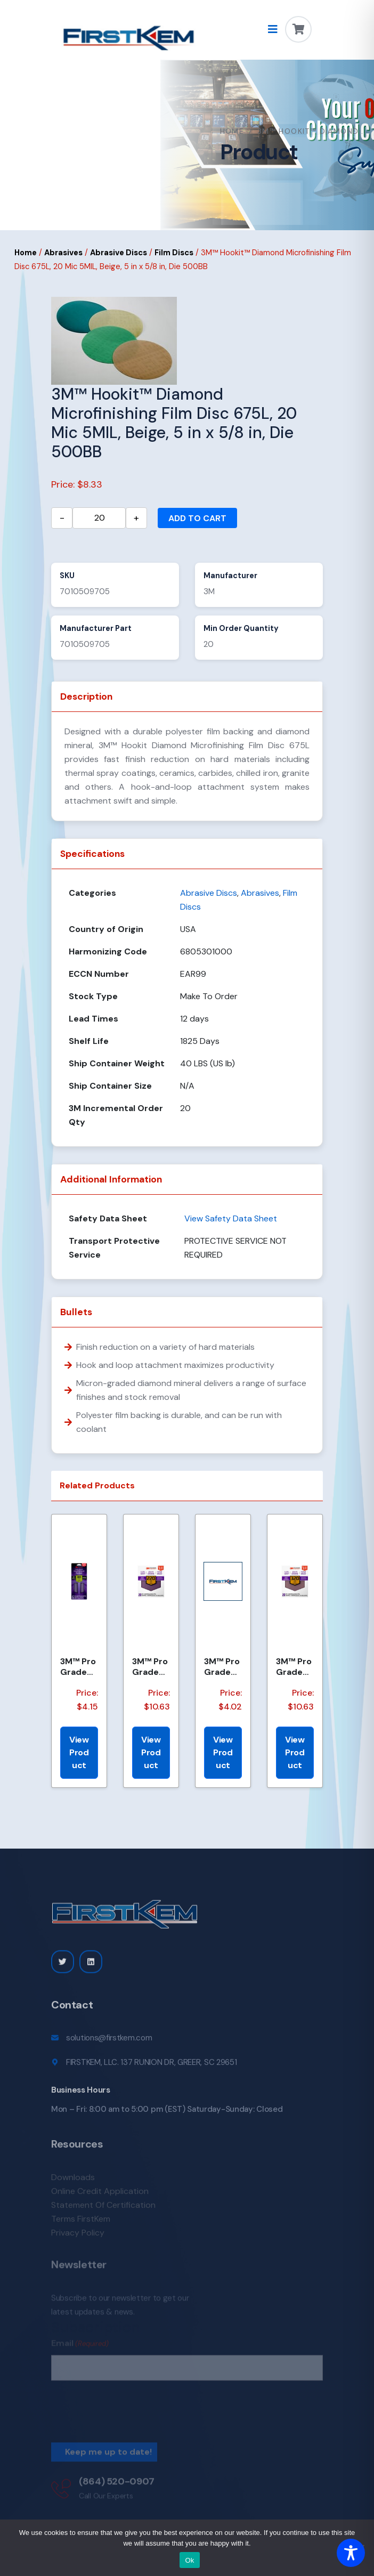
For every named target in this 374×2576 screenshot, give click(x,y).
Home (232, 131)
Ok (189, 2560)
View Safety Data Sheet (230, 1218)
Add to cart (197, 518)
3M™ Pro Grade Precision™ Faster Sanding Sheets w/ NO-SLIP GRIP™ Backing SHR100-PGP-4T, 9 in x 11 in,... (222, 1666)
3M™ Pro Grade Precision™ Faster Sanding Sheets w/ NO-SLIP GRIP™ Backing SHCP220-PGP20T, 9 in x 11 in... (150, 1666)
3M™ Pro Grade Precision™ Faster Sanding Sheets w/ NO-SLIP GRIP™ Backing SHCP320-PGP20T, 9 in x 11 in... (294, 1666)
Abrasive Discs (118, 252)
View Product (79, 1752)
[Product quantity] (99, 518)
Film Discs (174, 252)
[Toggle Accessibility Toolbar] (351, 2553)
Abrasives (63, 252)
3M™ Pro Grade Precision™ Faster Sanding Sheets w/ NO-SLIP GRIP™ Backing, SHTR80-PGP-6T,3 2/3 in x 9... (78, 1666)
